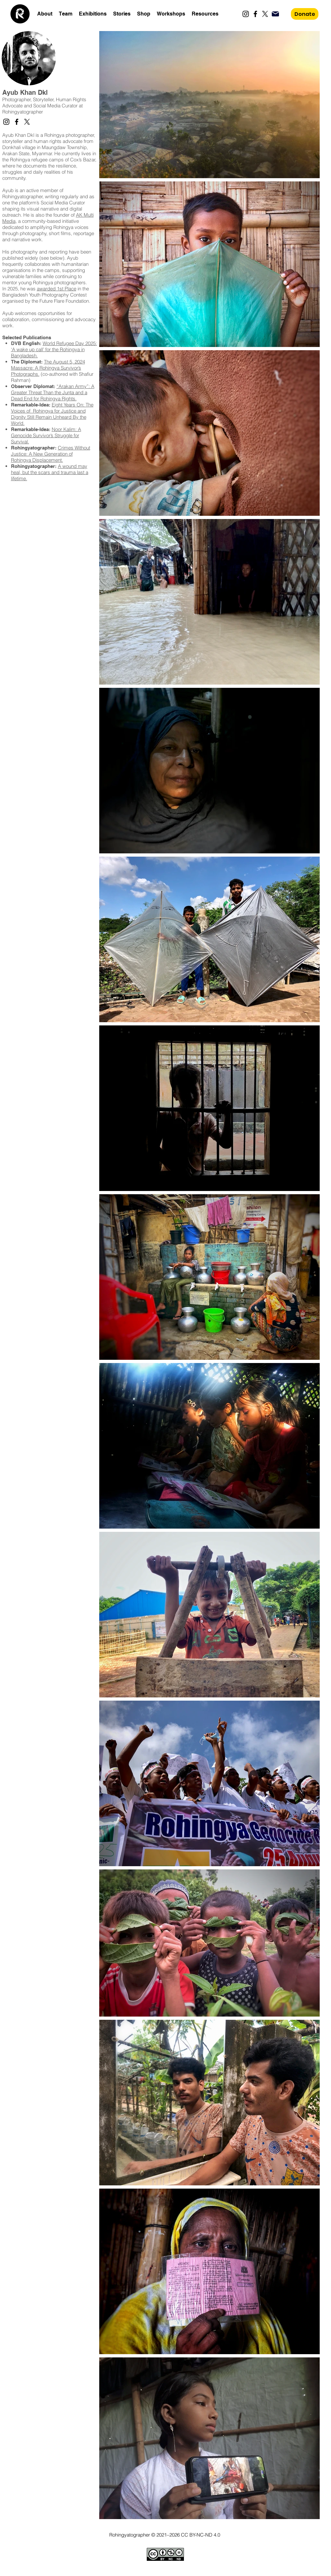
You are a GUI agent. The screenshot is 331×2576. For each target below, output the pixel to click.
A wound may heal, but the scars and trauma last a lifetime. (49, 472)
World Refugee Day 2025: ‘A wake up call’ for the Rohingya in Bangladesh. (54, 349)
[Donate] (304, 14)
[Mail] (275, 14)
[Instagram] (245, 14)
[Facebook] (255, 14)
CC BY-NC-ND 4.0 (200, 2535)
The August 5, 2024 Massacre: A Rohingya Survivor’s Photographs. (48, 368)
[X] (265, 14)
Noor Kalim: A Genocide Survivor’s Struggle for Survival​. (46, 435)
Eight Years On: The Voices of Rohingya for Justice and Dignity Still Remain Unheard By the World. (52, 414)
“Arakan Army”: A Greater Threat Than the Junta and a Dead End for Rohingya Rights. (52, 392)
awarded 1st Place (56, 289)
